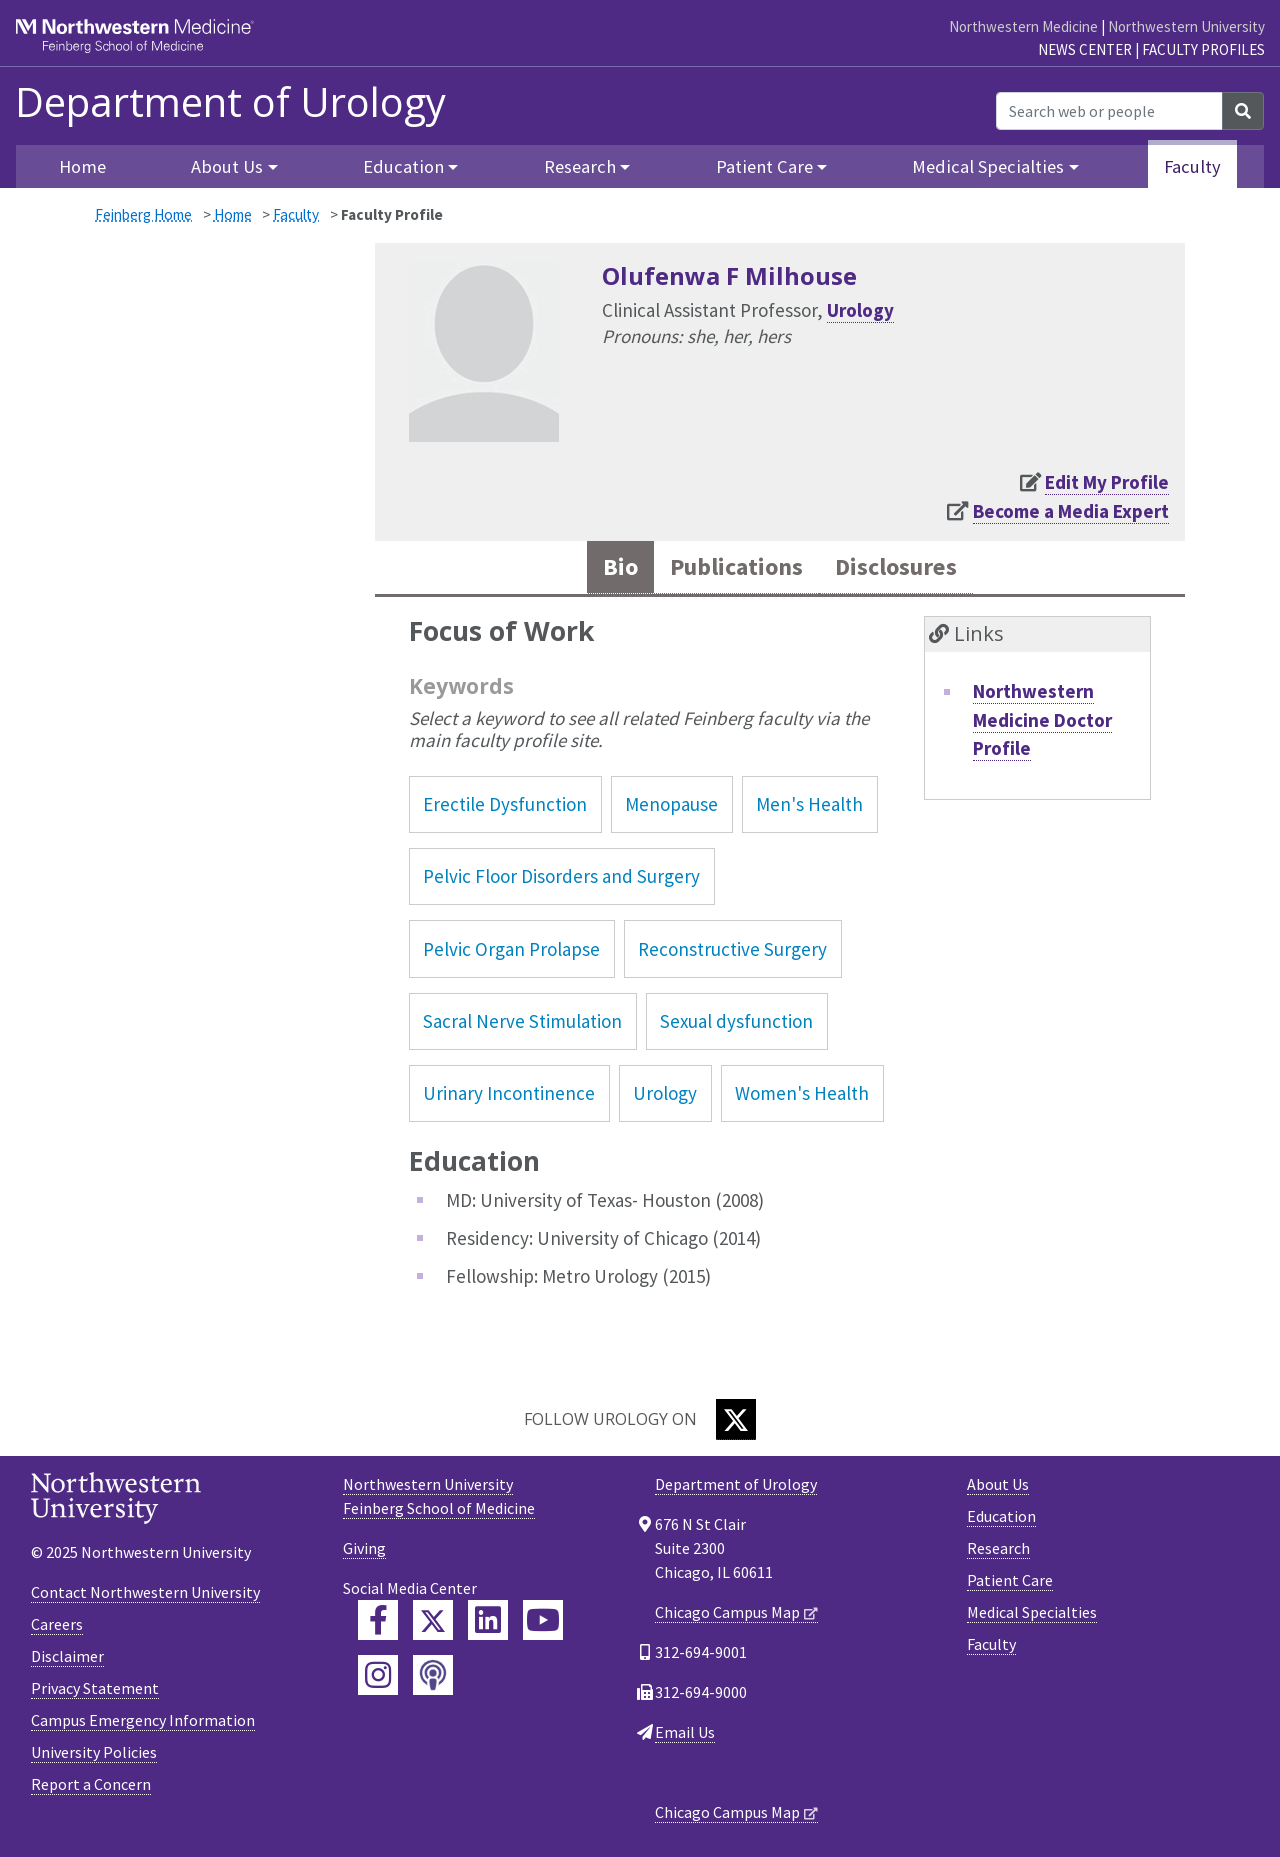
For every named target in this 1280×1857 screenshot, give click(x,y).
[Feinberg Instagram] (378, 1676)
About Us (998, 1485)
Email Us (685, 1733)
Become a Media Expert (1071, 511)
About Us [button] (227, 166)
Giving (364, 1549)
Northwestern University (1186, 26)
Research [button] (580, 166)
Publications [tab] (734, 567)
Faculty (1192, 166)
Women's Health (802, 1094)
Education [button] (403, 166)
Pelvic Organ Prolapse (511, 950)
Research (998, 1549)
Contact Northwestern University (145, 1593)
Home (233, 214)
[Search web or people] (1109, 111)
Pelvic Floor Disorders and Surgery (561, 877)
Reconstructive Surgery (732, 950)
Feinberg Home (143, 214)
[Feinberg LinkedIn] (488, 1621)
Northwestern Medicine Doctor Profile (1042, 720)
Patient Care (1010, 1581)
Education (1001, 1517)
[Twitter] (736, 1420)
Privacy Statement (95, 1689)
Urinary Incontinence (509, 1094)
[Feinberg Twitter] (433, 1621)
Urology (860, 310)
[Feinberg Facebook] (378, 1621)
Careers (57, 1625)
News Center (1085, 49)
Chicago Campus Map (727, 1613)
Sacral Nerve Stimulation (522, 1022)
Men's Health (809, 805)
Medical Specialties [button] (988, 166)
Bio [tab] (614, 567)
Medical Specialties (1032, 1613)
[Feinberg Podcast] (433, 1676)
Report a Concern (91, 1785)
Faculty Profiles (1203, 49)
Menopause (671, 805)
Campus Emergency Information (143, 1721)
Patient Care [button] (764, 166)
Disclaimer (67, 1657)
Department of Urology (230, 102)
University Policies (94, 1753)
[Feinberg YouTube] (543, 1621)
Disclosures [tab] (900, 567)
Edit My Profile (1107, 482)
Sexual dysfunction (736, 1022)
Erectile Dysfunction (505, 805)
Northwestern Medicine (1023, 26)
